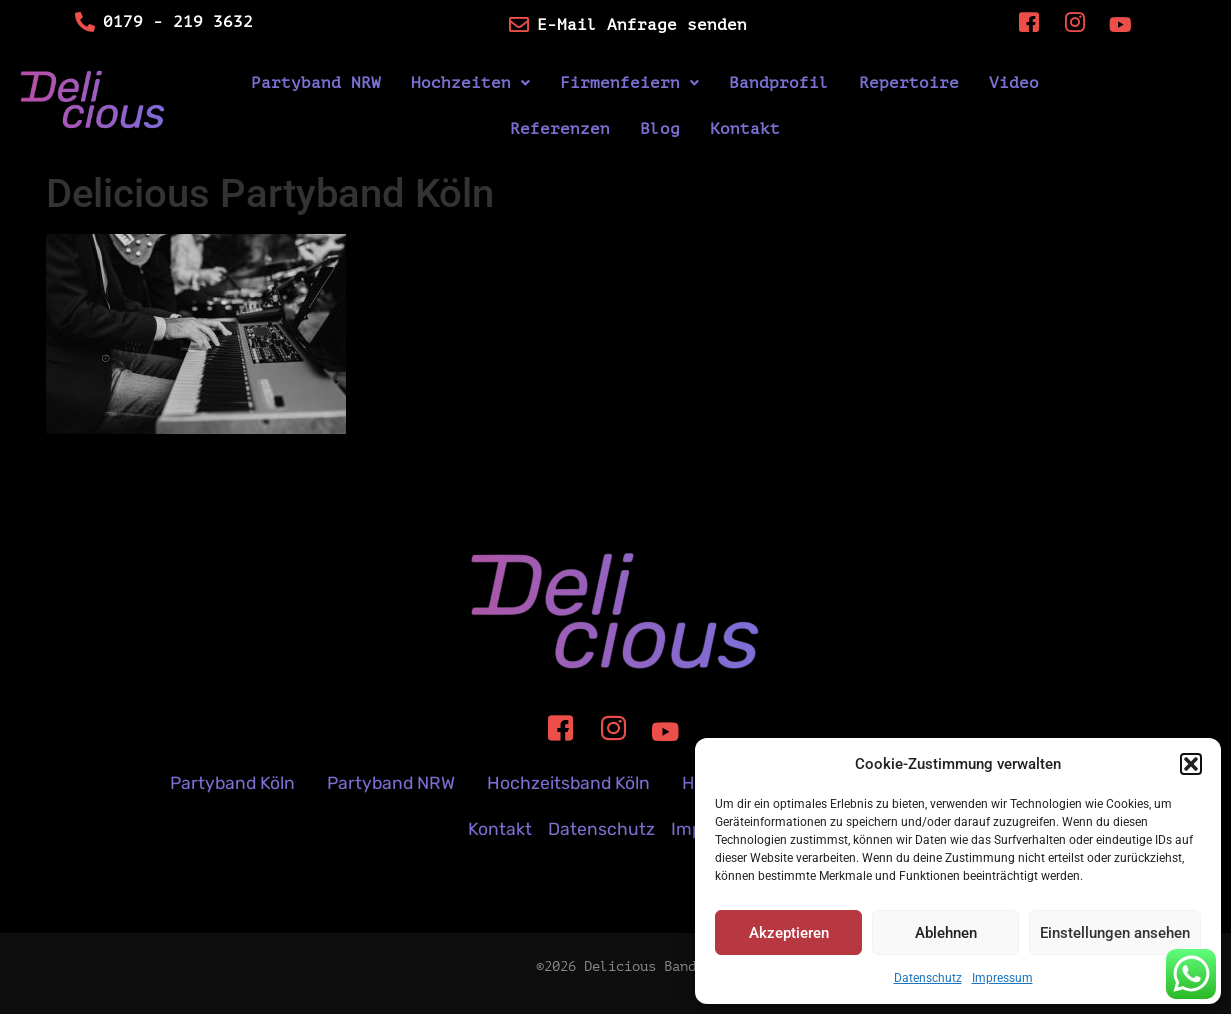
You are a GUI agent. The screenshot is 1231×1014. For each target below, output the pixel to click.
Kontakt (745, 129)
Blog (660, 129)
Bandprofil (779, 83)
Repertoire (909, 83)
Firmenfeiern (629, 83)
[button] (1191, 764)
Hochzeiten (470, 83)
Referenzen (560, 129)
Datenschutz (928, 978)
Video (1014, 83)
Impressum (1002, 978)
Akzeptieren (789, 933)
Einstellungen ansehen (1115, 933)
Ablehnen (946, 933)
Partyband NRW (316, 83)
